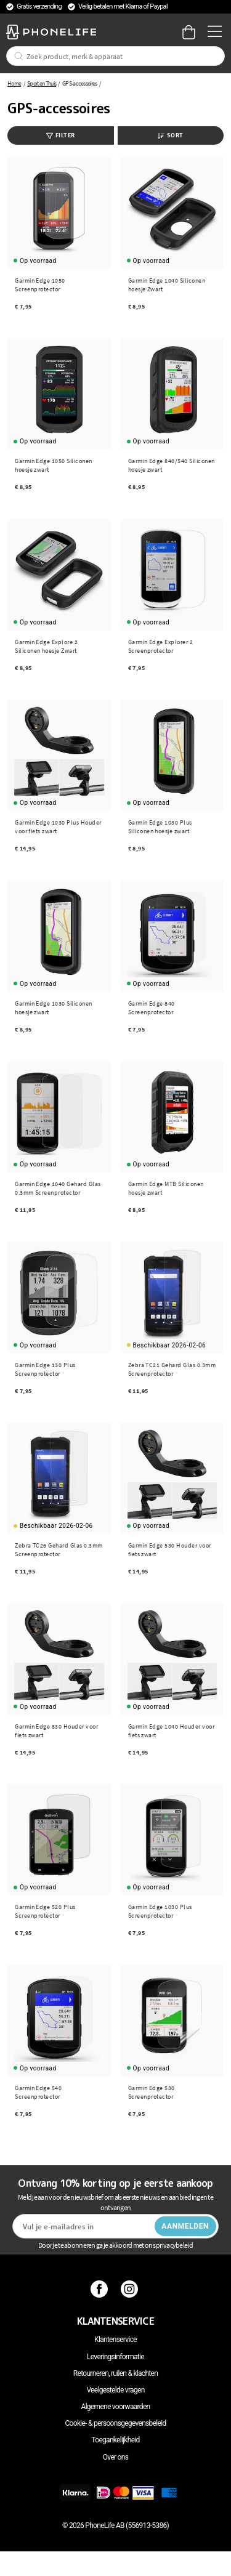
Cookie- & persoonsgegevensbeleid (115, 2423)
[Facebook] (101, 2289)
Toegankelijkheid (115, 2440)
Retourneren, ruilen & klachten (115, 2373)
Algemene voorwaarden (115, 2406)
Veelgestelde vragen (115, 2390)
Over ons (115, 2457)
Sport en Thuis (41, 83)
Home (14, 83)
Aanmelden (185, 2226)
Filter (60, 135)
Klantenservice (115, 2339)
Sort (171, 135)
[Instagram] (131, 2289)
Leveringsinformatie (115, 2356)
